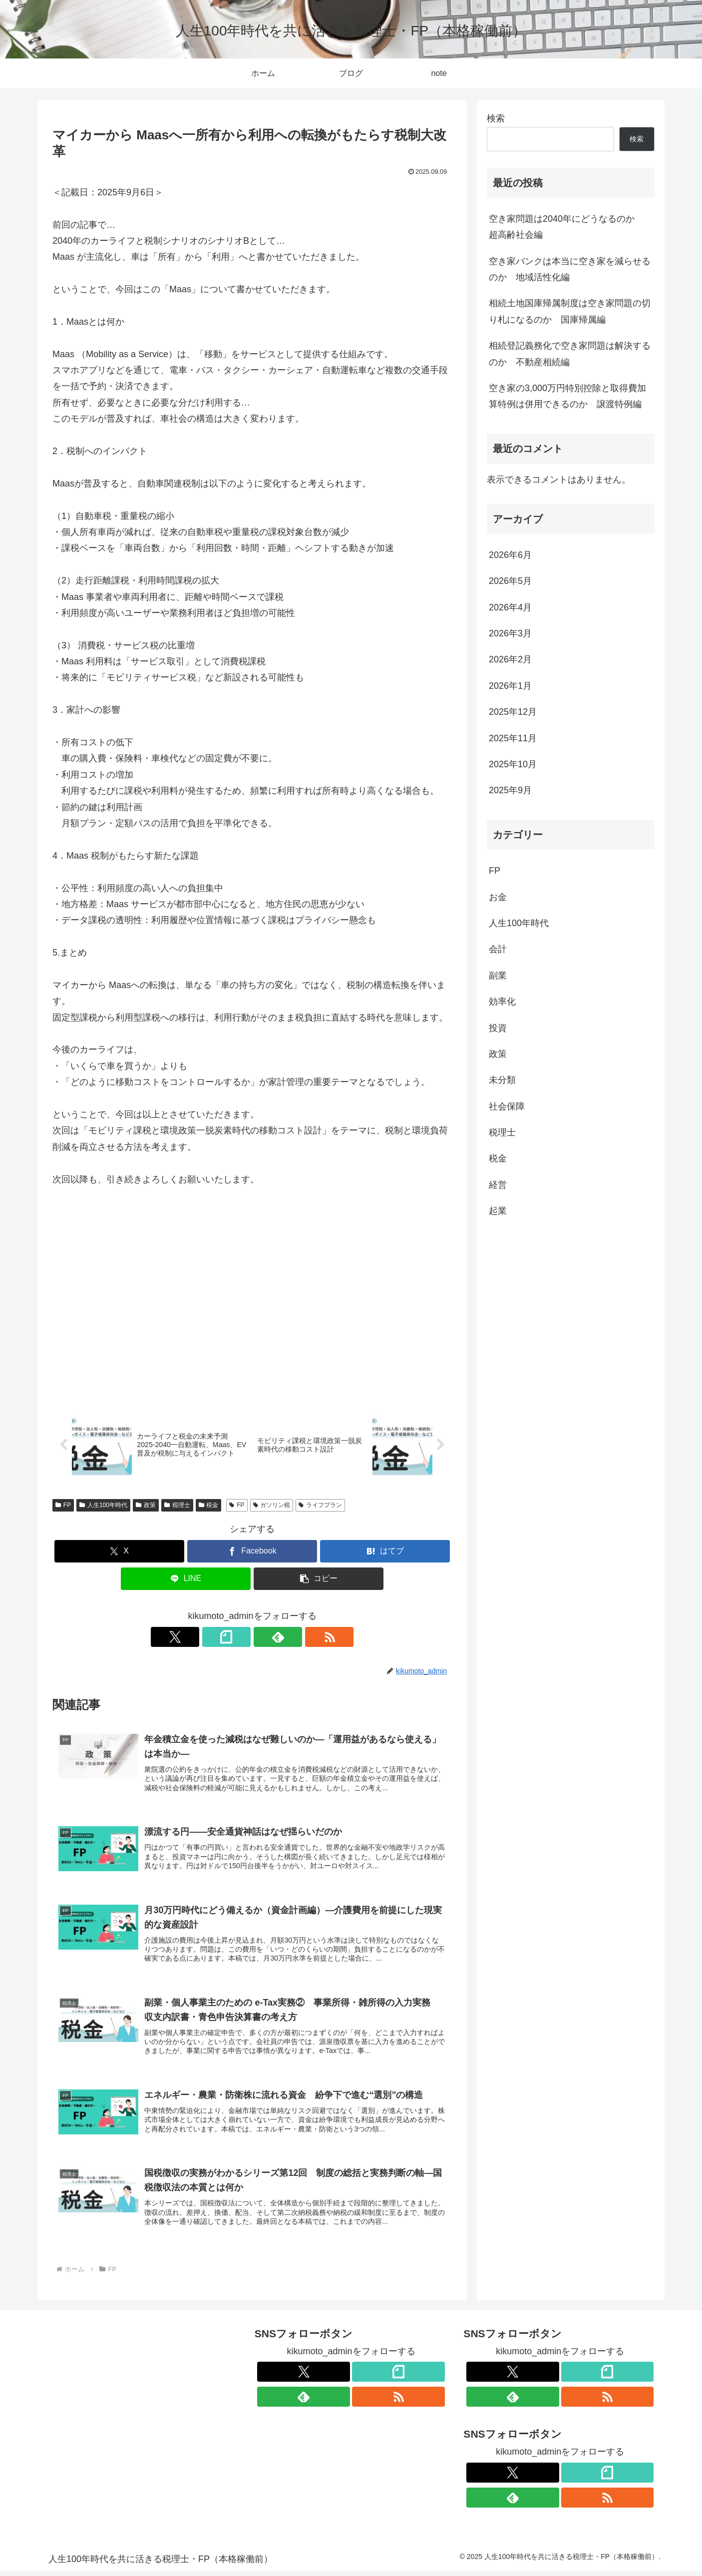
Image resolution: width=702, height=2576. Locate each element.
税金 (209, 1505)
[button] (318, 1579)
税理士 (177, 1505)
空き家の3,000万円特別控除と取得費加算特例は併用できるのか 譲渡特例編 (567, 396)
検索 (496, 118)
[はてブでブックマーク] (385, 1552)
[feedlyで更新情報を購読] (264, 1637)
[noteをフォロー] (241, 1637)
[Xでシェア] (119, 1552)
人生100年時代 (103, 1505)
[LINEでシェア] (186, 1579)
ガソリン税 (272, 1505)
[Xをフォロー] (218, 1637)
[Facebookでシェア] (252, 1552)
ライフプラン (320, 1505)
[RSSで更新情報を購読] (287, 1637)
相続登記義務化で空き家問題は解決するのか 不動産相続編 (570, 354)
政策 (146, 1505)
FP (63, 1505)
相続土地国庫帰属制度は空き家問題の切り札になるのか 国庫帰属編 (570, 311)
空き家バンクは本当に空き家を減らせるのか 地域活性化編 (570, 269)
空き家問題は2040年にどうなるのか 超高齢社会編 (566, 227)
